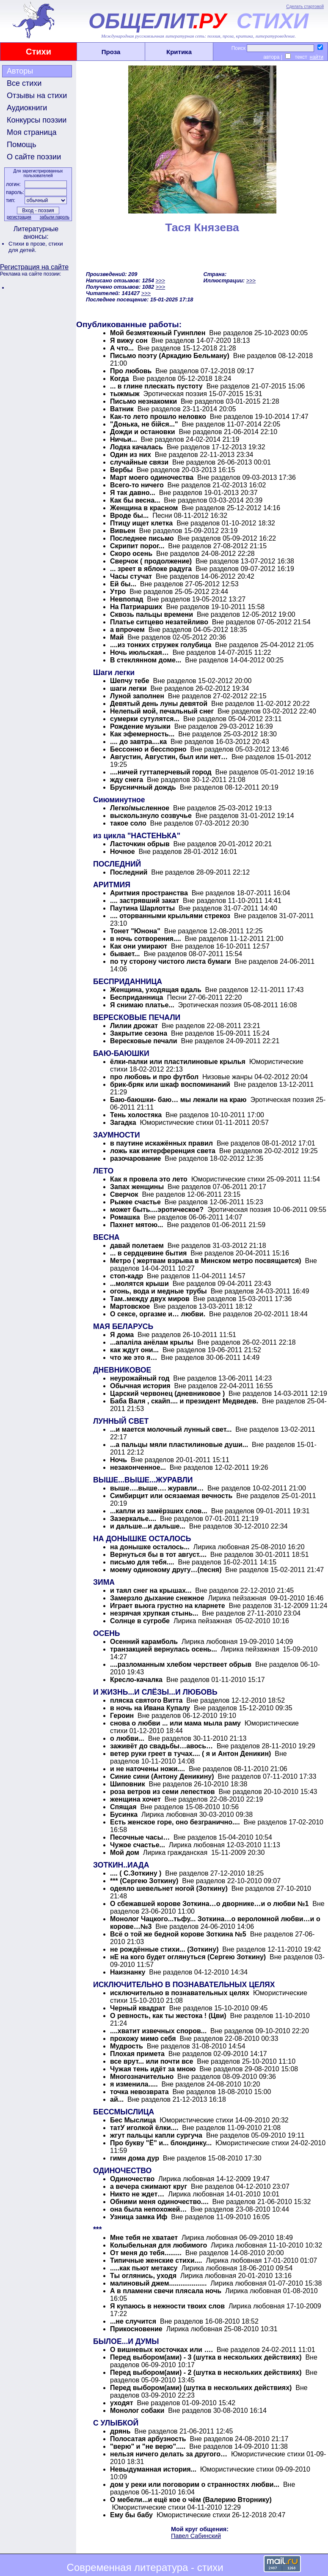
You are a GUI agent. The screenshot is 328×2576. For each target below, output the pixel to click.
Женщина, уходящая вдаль (156, 989)
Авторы (20, 71)
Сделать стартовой (305, 6)
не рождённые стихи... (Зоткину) (164, 1949)
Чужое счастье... (137, 1845)
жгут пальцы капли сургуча (156, 2135)
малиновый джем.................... (158, 2283)
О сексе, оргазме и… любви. (157, 1314)
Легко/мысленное (139, 808)
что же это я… (133, 1357)
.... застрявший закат (144, 900)
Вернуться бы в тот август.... (158, 1554)
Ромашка (125, 1217)
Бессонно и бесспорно (148, 749)
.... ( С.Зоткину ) (135, 1873)
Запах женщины (137, 1186)
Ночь (118, 1459)
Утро (118, 591)
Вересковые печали (143, 1041)
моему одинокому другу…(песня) (165, 1569)
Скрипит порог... (137, 546)
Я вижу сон (129, 340)
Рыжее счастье (135, 1202)
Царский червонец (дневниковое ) (167, 1393)
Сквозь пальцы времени (151, 614)
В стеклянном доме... (145, 660)
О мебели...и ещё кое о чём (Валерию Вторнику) (191, 2499)
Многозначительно (143, 2076)
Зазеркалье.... (133, 1518)
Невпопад (126, 599)
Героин (122, 1715)
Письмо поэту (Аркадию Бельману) (169, 355)
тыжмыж (125, 393)
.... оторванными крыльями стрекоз (170, 915)
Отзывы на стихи (37, 95)
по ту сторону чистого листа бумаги (170, 961)
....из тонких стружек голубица (160, 644)
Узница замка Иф (138, 2217)
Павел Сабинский (196, 2535)
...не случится (133, 2321)
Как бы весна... (135, 500)
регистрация (19, 217)
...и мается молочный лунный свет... (171, 1429)
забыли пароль (54, 217)
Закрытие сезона (138, 1033)
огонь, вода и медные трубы (158, 1291)
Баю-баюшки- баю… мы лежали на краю (178, 1099)
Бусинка (125, 1814)
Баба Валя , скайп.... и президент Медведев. (184, 1401)
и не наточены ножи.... (147, 1768)
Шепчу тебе (129, 680)
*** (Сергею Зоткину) (144, 1880)
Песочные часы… (140, 1837)
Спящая (123, 1806)
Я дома (122, 1334)
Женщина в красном (144, 507)
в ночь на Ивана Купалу (150, 1708)
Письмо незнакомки (143, 401)
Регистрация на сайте (34, 267)
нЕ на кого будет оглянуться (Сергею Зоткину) (188, 1957)
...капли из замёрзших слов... (158, 1511)
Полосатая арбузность (148, 2438)
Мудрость (126, 2046)
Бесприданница (137, 997)
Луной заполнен (137, 696)
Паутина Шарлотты (142, 908)
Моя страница (32, 132)
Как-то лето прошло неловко (158, 416)
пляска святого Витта (146, 1700)
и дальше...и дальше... (147, 1526)
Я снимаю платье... (142, 1005)
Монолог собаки (137, 2410)
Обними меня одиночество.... (159, 2201)
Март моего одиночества (151, 477)
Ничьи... (123, 439)
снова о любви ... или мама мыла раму (175, 1723)
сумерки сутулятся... (144, 718)
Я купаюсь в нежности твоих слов (167, 2306)
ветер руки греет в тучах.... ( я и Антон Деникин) (190, 1753)
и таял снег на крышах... (150, 1590)
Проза (111, 51)
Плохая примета (137, 2053)
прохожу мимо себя (143, 2038)
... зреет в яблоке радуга (151, 568)
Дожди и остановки (142, 431)
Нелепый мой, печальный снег (162, 711)
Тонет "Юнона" (135, 931)
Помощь (21, 144)
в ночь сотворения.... (145, 938)
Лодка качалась (136, 447)
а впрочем (127, 629)
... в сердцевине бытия (148, 1253)
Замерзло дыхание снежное (157, 1598)
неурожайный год (139, 1378)
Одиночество (133, 2178)
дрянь (120, 2431)
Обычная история (140, 1385)
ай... (117, 2099)
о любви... (127, 1738)
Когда (119, 378)
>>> (160, 280)
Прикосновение (136, 2329)
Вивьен (122, 530)
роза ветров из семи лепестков (162, 1791)
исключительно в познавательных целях (179, 1992)
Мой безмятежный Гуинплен (158, 332)
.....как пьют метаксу (143, 2268)
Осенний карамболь (144, 1641)
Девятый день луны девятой (158, 703)
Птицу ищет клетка (141, 523)
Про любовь (131, 371)
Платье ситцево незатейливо (159, 622)
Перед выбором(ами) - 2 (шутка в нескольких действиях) (205, 2372)
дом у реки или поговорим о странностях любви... (194, 2484)
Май (117, 637)
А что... (122, 348)
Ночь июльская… (139, 652)
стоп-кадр (126, 1276)
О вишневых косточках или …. (161, 2349)
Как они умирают (138, 946)
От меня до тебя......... (146, 2252)
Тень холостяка (136, 1114)
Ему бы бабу (131, 2515)
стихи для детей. (35, 247)
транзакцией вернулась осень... (163, 1649)
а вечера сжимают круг (148, 2186)
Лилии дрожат (134, 1025)
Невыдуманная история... (153, 2469)
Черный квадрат (137, 2008)
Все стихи (24, 83)
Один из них (130, 454)
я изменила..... (134, 2084)
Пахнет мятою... (136, 1224)
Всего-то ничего (137, 485)
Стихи (38, 51)
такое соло (128, 823)
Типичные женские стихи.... (156, 2260)
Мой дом (124, 1852)
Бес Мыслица (133, 2120)
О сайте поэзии (34, 157)
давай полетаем (137, 1245)
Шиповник (127, 1784)
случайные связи (139, 462)
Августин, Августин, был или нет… (169, 756)
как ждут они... (134, 1350)
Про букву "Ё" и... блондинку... (161, 2143)
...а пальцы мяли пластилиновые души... (179, 1444)
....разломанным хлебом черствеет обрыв (180, 1664)
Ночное (123, 851)
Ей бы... (123, 584)
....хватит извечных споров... (158, 2031)
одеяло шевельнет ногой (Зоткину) (169, 1888)
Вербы (121, 469)
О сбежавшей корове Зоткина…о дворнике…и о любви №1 (209, 1903)
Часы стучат (131, 576)
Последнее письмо (142, 538)
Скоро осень (131, 553)
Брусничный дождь (143, 787)
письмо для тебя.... (143, 1562)
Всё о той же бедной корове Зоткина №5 (178, 1934)
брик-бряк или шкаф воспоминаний (170, 1084)
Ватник (122, 409)
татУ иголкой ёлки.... (144, 2127)
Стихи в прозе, (28, 244)
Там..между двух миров (150, 1298)
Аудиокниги (27, 108)
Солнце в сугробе (140, 1620)
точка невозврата (139, 2091)
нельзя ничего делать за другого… (168, 2454)
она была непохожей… (148, 2209)
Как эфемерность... (142, 734)
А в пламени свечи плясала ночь (165, 2290)
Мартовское (130, 1306)
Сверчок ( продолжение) (151, 561)
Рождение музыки (140, 726)
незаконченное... (138, 1467)
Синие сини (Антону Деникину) (162, 1776)
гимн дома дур (134, 2158)
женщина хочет (135, 1799)
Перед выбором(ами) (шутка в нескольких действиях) (201, 2387)
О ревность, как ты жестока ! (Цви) (169, 2015)
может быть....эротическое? (157, 1209)
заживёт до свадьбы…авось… (161, 1746)
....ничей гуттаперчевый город (161, 772)
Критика (179, 51)
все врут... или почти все (151, 2061)
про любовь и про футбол (154, 1076)
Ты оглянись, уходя (143, 2275)
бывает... (125, 953)
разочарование (135, 1158)
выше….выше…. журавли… (157, 1488)
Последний (128, 872)
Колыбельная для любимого (158, 2245)
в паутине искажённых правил (161, 1143)
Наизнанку (127, 1972)
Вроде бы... (129, 515)
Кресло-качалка (136, 1679)
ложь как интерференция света (162, 1150)
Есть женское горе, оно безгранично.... (175, 1822)
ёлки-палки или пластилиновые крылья (177, 1061)
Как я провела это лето (148, 1179)
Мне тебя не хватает (144, 2237)
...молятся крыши (139, 1283)
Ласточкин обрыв (140, 844)
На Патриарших (136, 606)
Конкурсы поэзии (36, 120)
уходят (121, 2402)
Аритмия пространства (149, 893)
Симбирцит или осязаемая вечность (171, 1495)
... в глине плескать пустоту (156, 386)
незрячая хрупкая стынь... (154, 1613)
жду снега (126, 779)
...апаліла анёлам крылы (151, 1342)
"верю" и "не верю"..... (147, 2446)
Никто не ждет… (137, 2194)
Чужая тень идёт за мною (153, 2069)
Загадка (123, 1122)
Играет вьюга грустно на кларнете (167, 1605)
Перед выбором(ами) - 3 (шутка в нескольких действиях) (205, 2357)
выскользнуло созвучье (151, 815)
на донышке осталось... (150, 1547)
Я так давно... (132, 492)
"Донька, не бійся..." (144, 424)
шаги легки (128, 688)
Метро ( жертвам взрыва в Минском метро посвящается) (205, 1260)
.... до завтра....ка (138, 741)
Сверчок (124, 1194)
